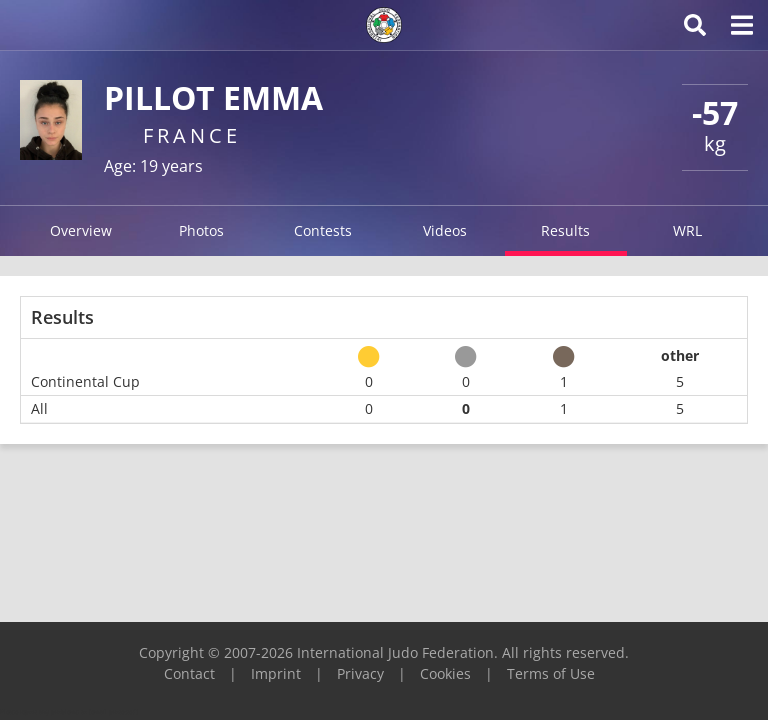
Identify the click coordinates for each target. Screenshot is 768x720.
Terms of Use (551, 673)
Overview (81, 230)
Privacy (360, 673)
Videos (445, 230)
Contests (323, 230)
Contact (189, 673)
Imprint (276, 673)
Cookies (445, 673)
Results (565, 230)
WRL (687, 230)
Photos (201, 230)
